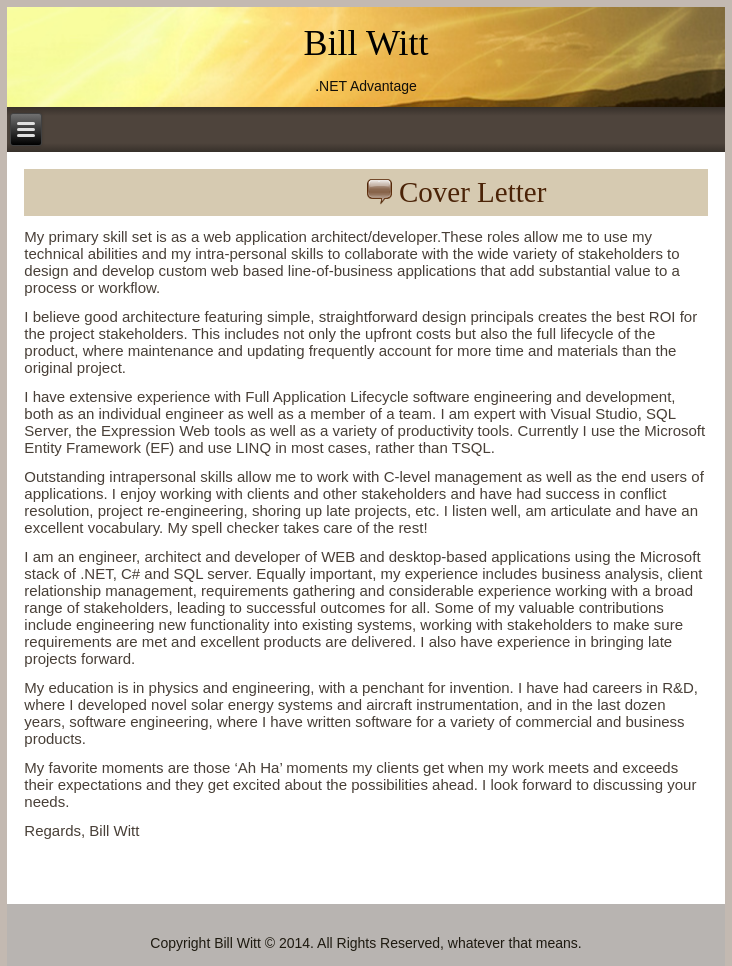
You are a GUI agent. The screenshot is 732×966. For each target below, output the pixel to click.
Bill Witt (366, 43)
